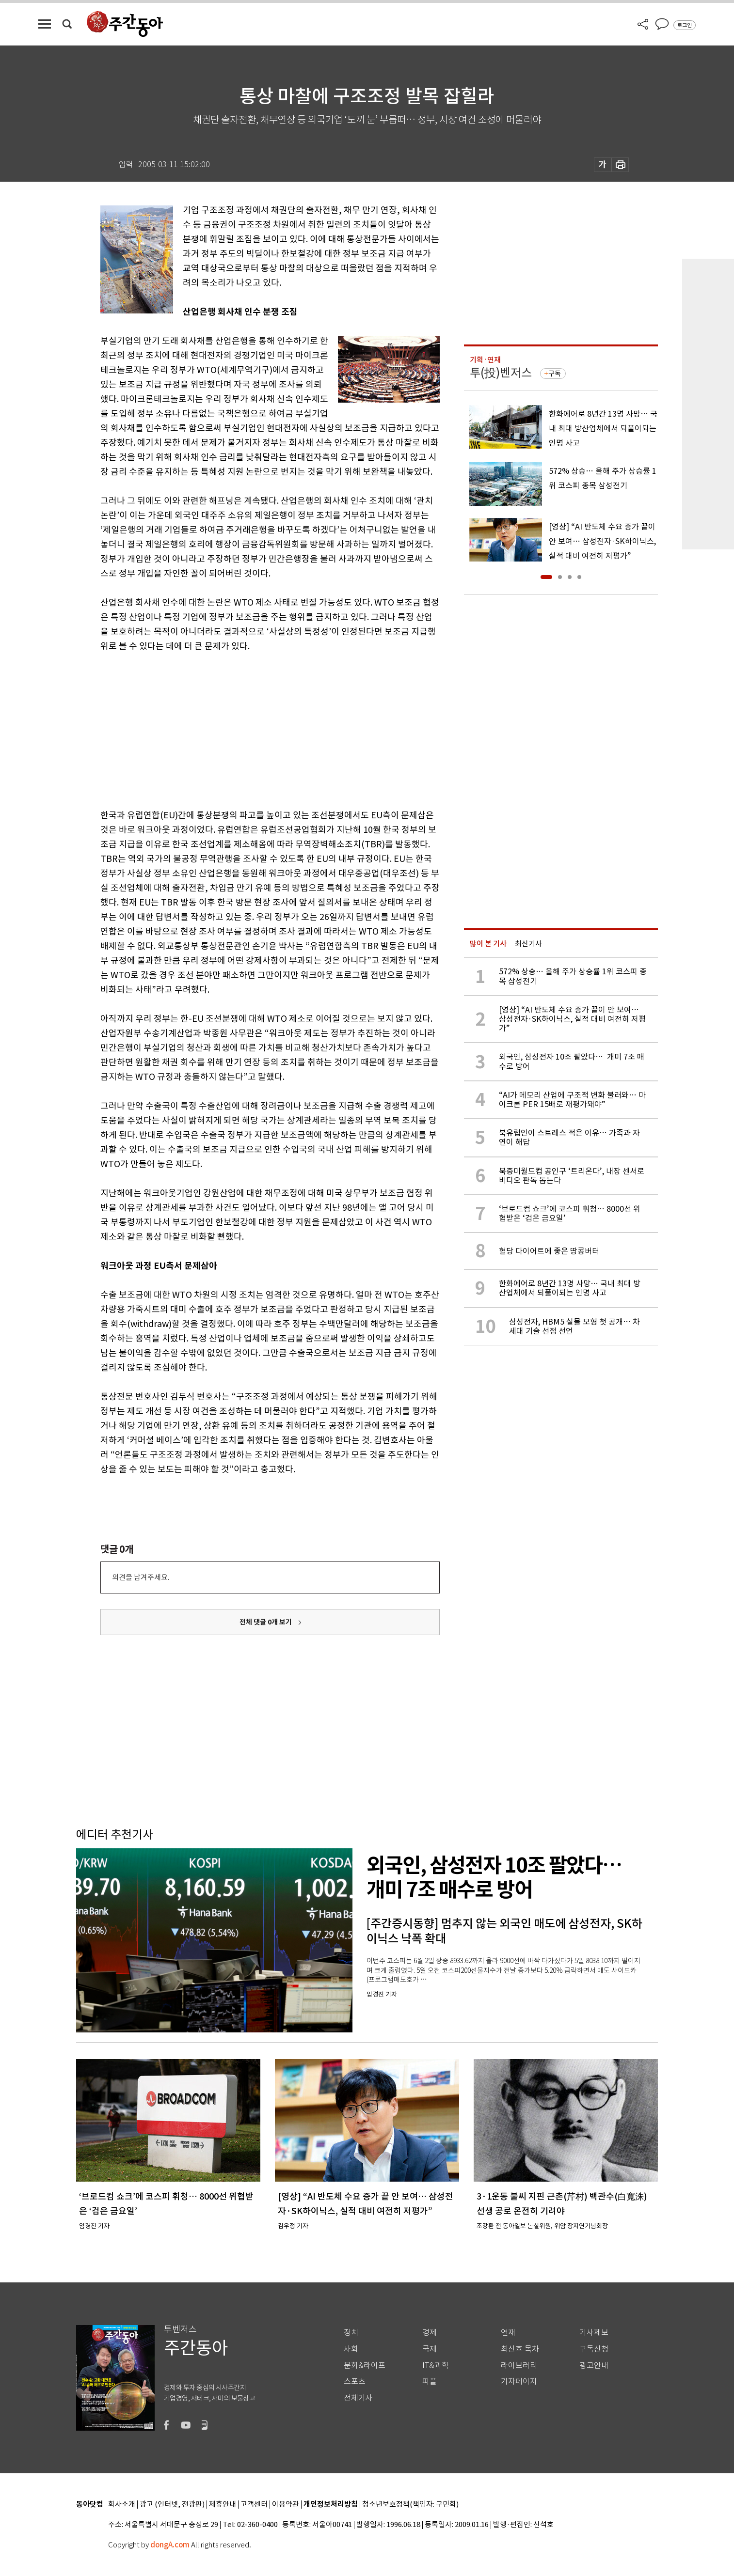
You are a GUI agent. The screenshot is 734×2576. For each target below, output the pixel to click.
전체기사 (358, 2398)
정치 (351, 2332)
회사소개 (121, 2504)
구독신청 (593, 2349)
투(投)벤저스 (501, 372)
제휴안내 (222, 2504)
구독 (554, 373)
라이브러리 (519, 2365)
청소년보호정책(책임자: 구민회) (410, 2504)
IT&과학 (435, 2365)
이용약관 (285, 2504)
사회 (351, 2349)
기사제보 (593, 2332)
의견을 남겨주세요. (140, 1577)
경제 (429, 2332)
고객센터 (254, 2504)
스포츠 (355, 2381)
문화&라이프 (364, 2365)
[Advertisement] (245, 728)
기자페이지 (519, 2381)
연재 (508, 2332)
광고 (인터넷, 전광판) (172, 2504)
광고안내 (593, 2365)
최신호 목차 (520, 2349)
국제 (429, 2349)
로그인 (684, 25)
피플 (429, 2381)
